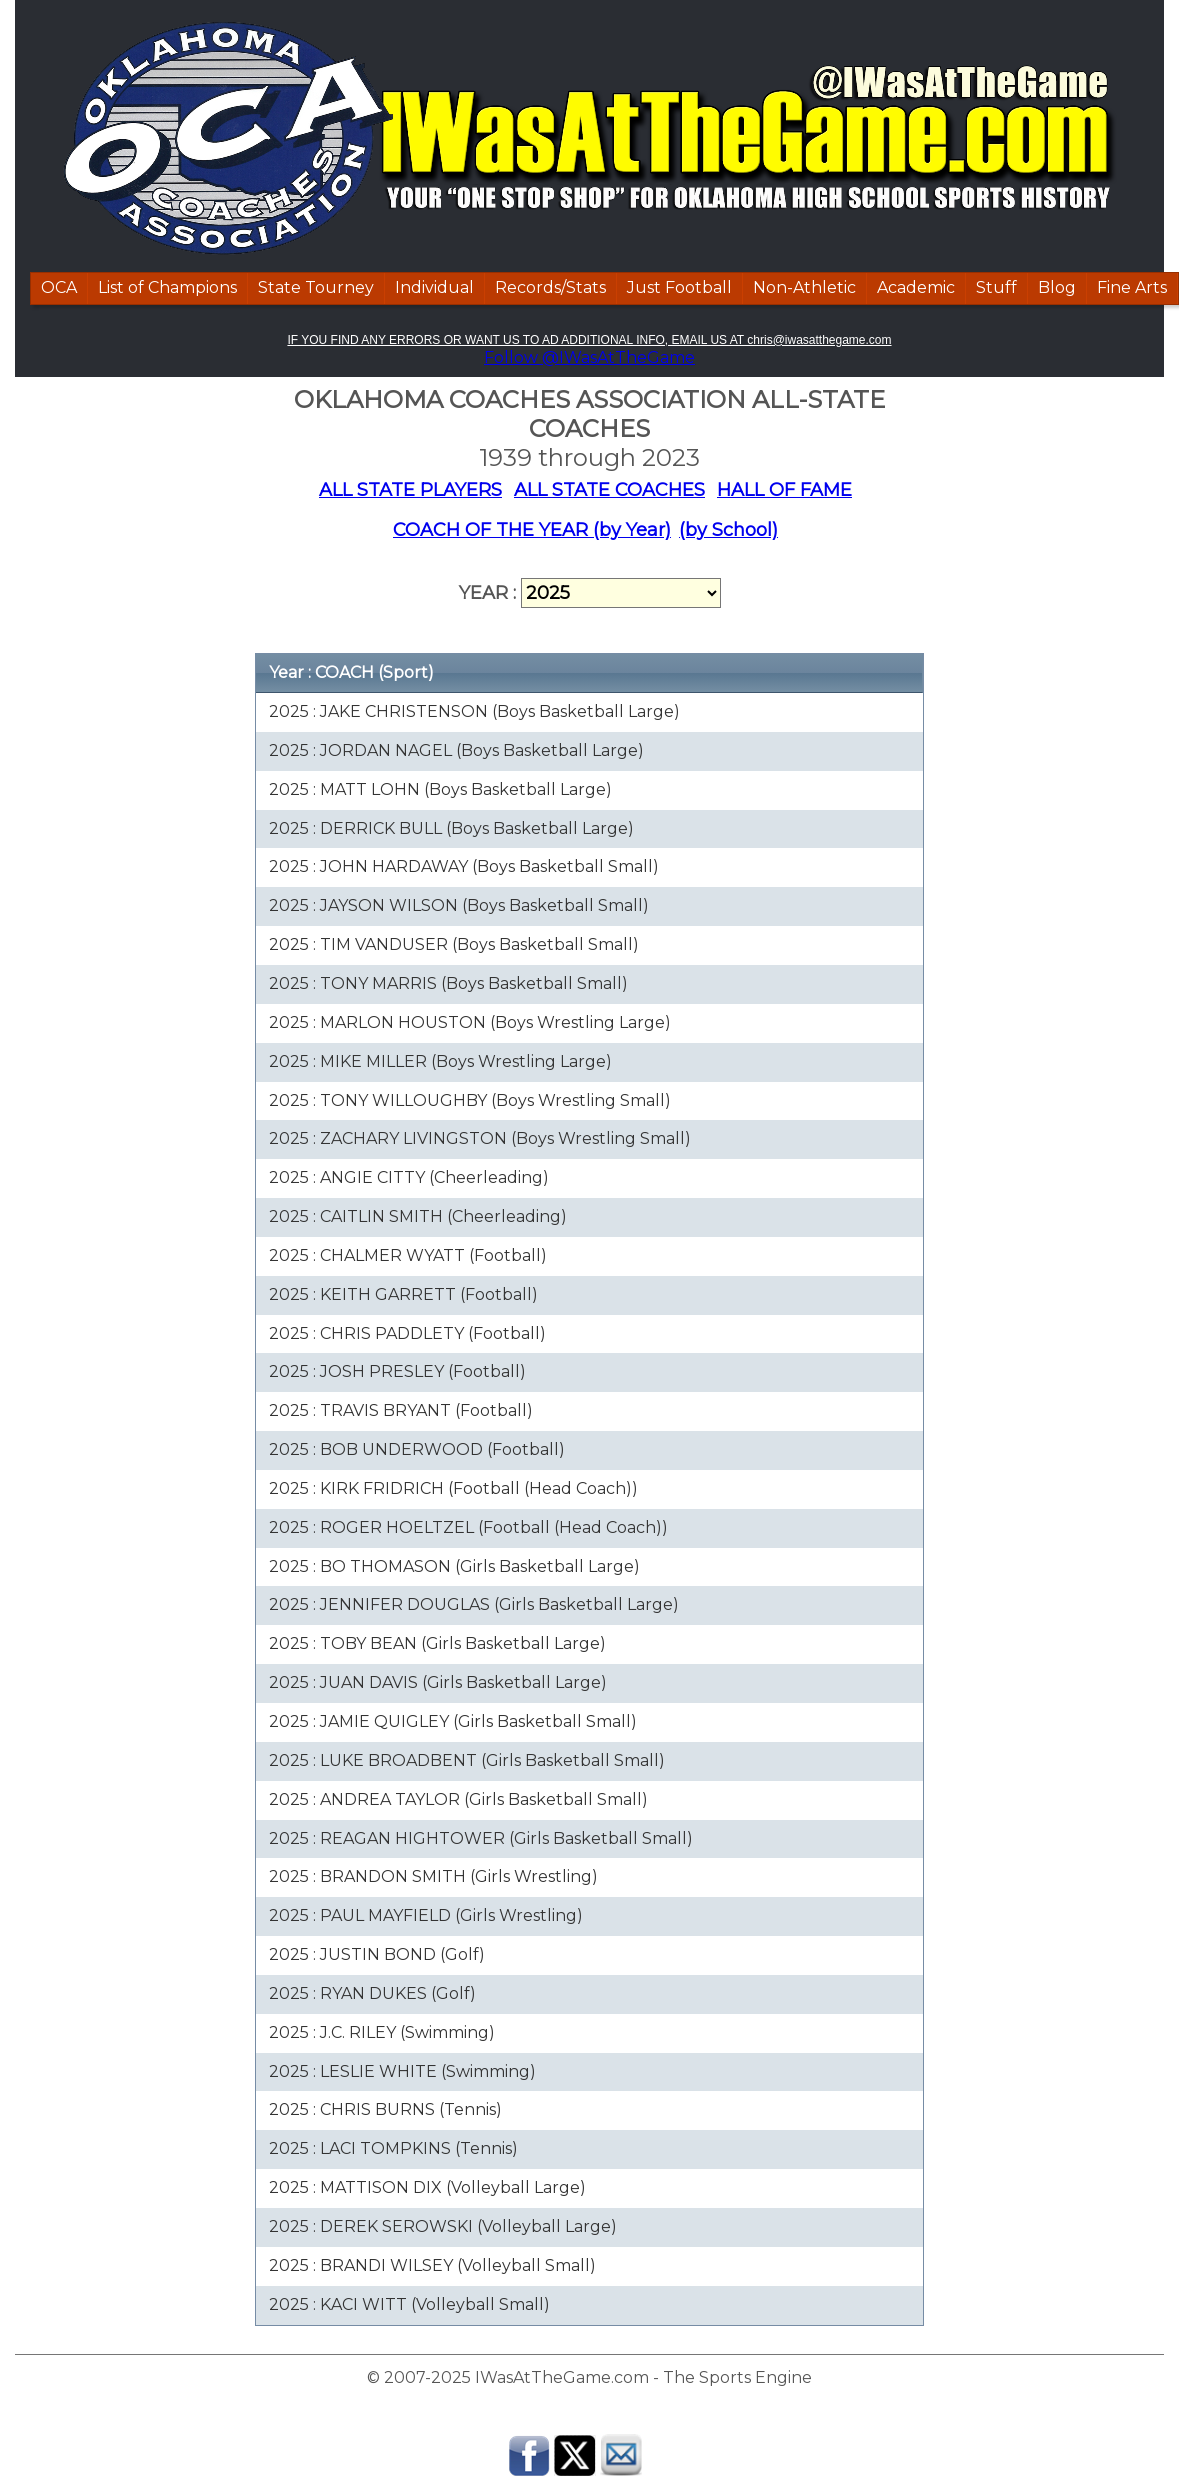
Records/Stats (550, 287)
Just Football (679, 287)
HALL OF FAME (784, 490)
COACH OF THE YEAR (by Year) (532, 530)
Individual (434, 287)
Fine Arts (1132, 287)
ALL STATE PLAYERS (410, 490)
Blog (1057, 287)
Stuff (996, 287)
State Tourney (316, 287)
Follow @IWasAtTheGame (589, 357)
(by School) (728, 530)
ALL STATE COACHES (609, 490)
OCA (59, 287)
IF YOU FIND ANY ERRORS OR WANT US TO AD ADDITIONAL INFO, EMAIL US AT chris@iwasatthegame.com (589, 340)
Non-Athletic (804, 287)
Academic (916, 287)
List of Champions (167, 287)
